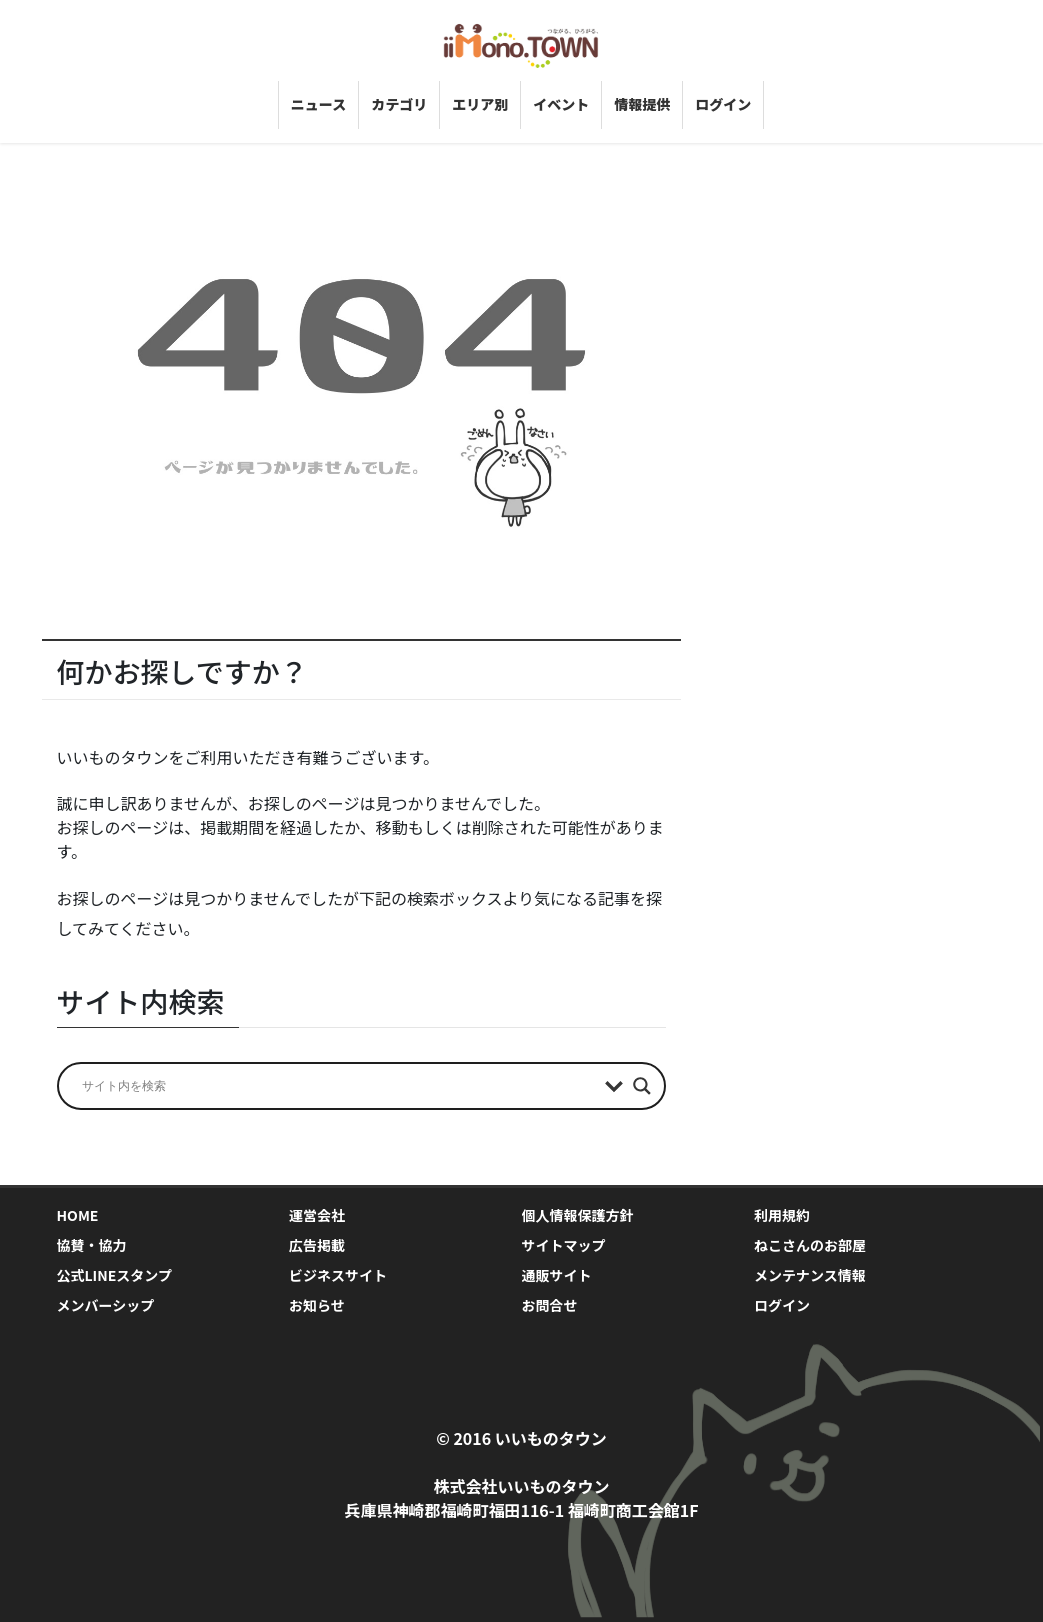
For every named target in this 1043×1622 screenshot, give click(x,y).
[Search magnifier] (642, 1086)
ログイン (782, 1305)
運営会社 (317, 1215)
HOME (78, 1215)
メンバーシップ (106, 1305)
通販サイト (557, 1275)
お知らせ (317, 1305)
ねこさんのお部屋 (810, 1245)
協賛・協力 (92, 1245)
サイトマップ (564, 1245)
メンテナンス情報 (810, 1275)
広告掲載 (317, 1245)
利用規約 (782, 1215)
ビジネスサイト (338, 1275)
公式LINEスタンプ (114, 1275)
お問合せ (550, 1305)
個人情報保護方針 (578, 1215)
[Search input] (339, 1086)
